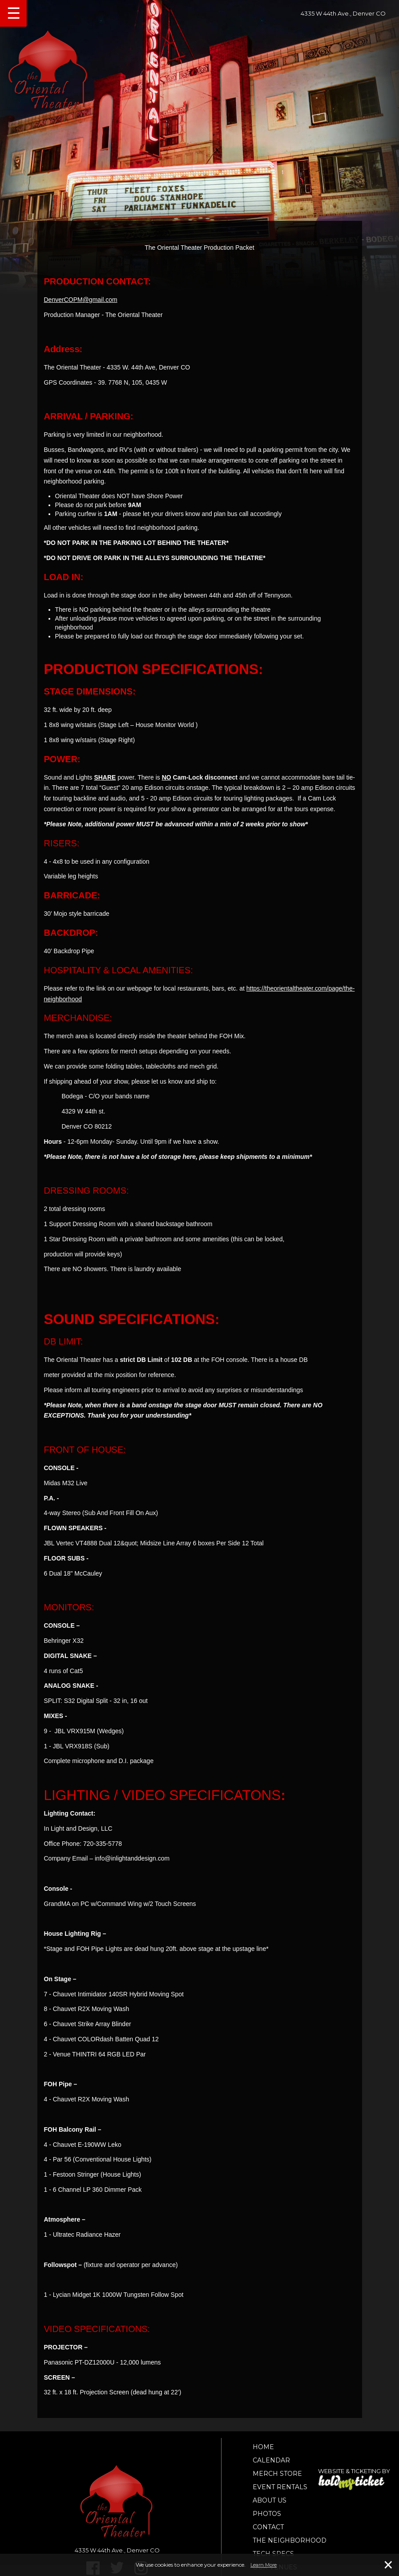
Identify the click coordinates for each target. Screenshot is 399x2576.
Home (263, 2447)
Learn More (263, 2565)
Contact (268, 2527)
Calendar (271, 2460)
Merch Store (277, 2474)
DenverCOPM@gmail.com (80, 299)
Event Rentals (280, 2487)
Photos (267, 2514)
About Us (269, 2500)
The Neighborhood (289, 2540)
